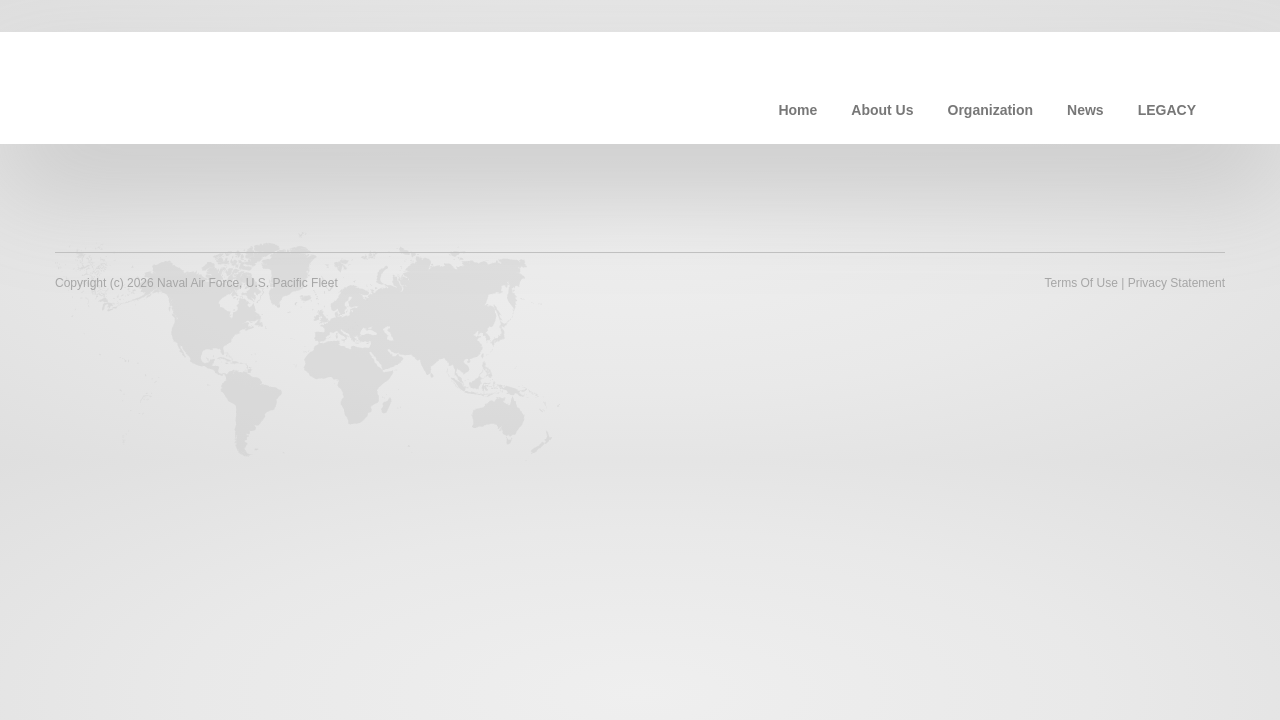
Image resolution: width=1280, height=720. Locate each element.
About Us (882, 110)
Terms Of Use (1080, 283)
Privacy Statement (1176, 283)
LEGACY (1167, 110)
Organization (991, 110)
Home (797, 110)
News (1085, 110)
